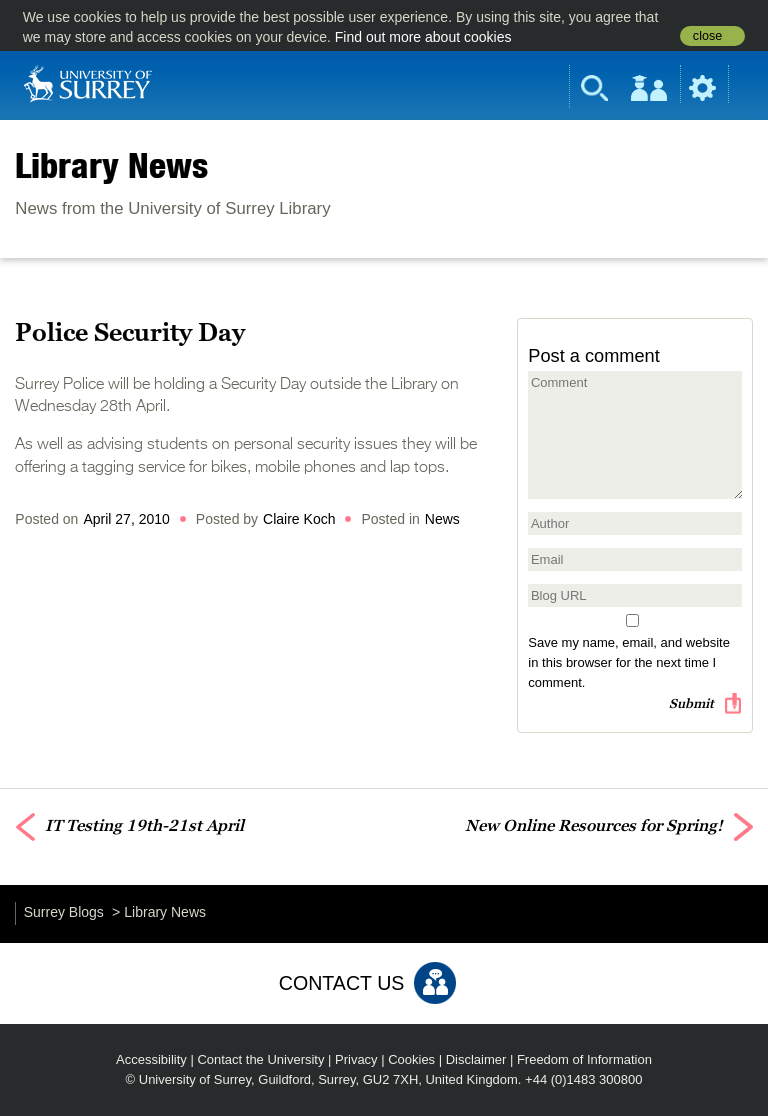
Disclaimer (476, 1059)
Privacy (356, 1059)
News (442, 519)
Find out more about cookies (423, 37)
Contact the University (260, 1059)
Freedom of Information (584, 1059)
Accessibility (151, 1059)
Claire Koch (299, 519)
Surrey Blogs (64, 912)
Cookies (411, 1059)
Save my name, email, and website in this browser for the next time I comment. (629, 662)
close (707, 36)
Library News (111, 165)
